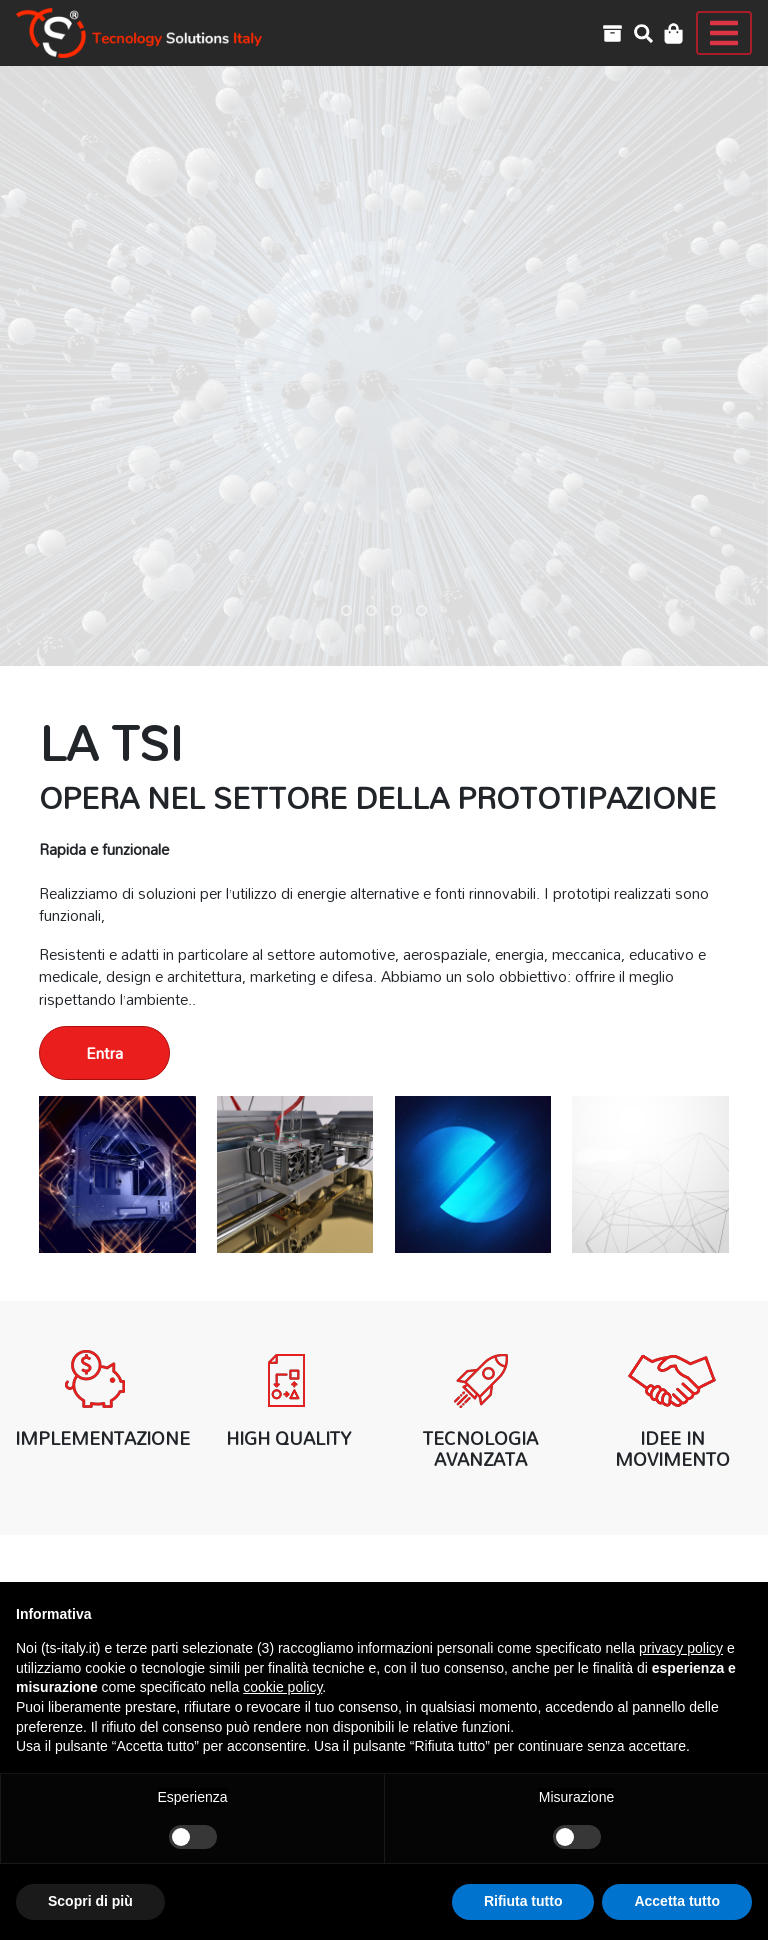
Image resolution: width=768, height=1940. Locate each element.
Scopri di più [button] (90, 1901)
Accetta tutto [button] (677, 1901)
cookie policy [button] (282, 1687)
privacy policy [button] (681, 1648)
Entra (104, 1053)
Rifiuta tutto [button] (523, 1901)
